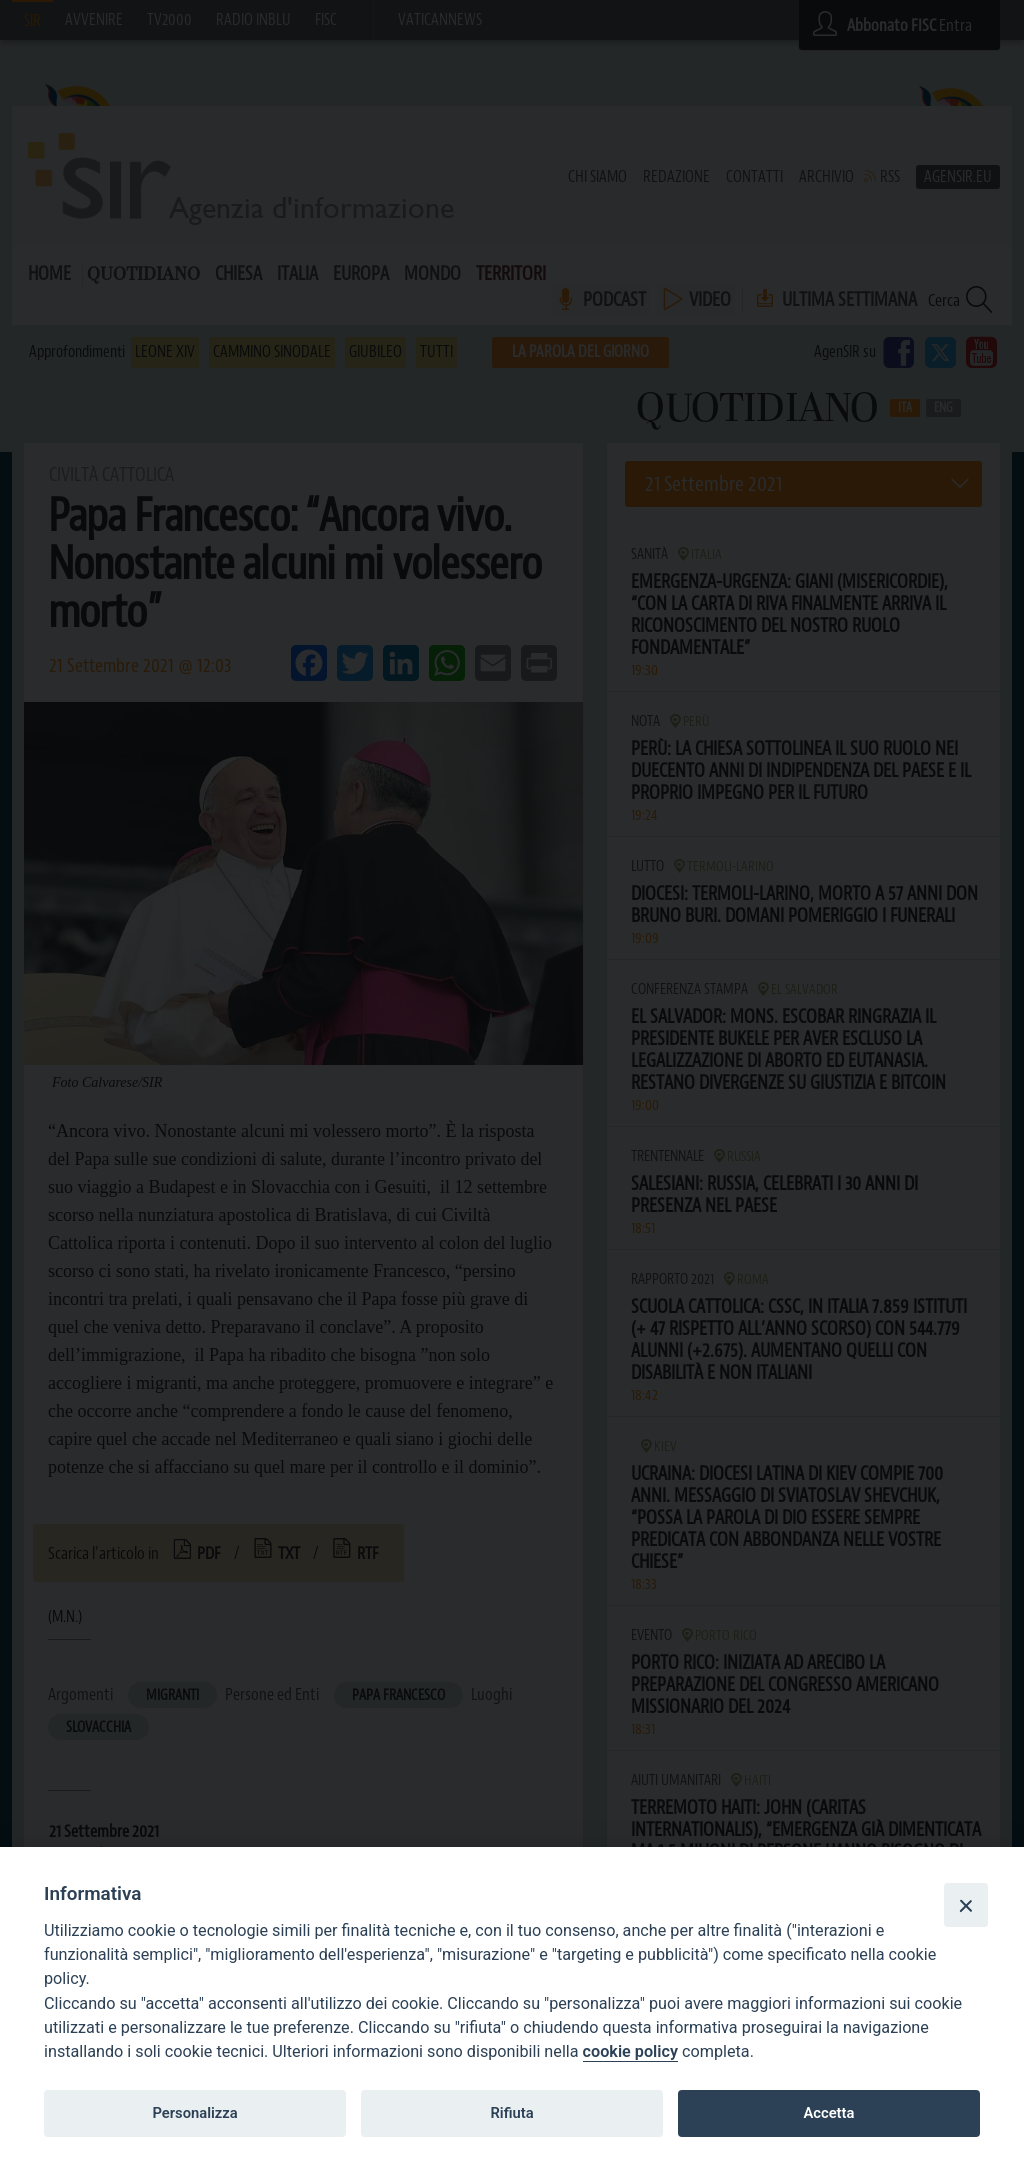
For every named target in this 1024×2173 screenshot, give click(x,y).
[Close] (966, 1905)
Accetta (828, 2113)
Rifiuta (511, 2113)
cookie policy (630, 2051)
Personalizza (194, 2113)
